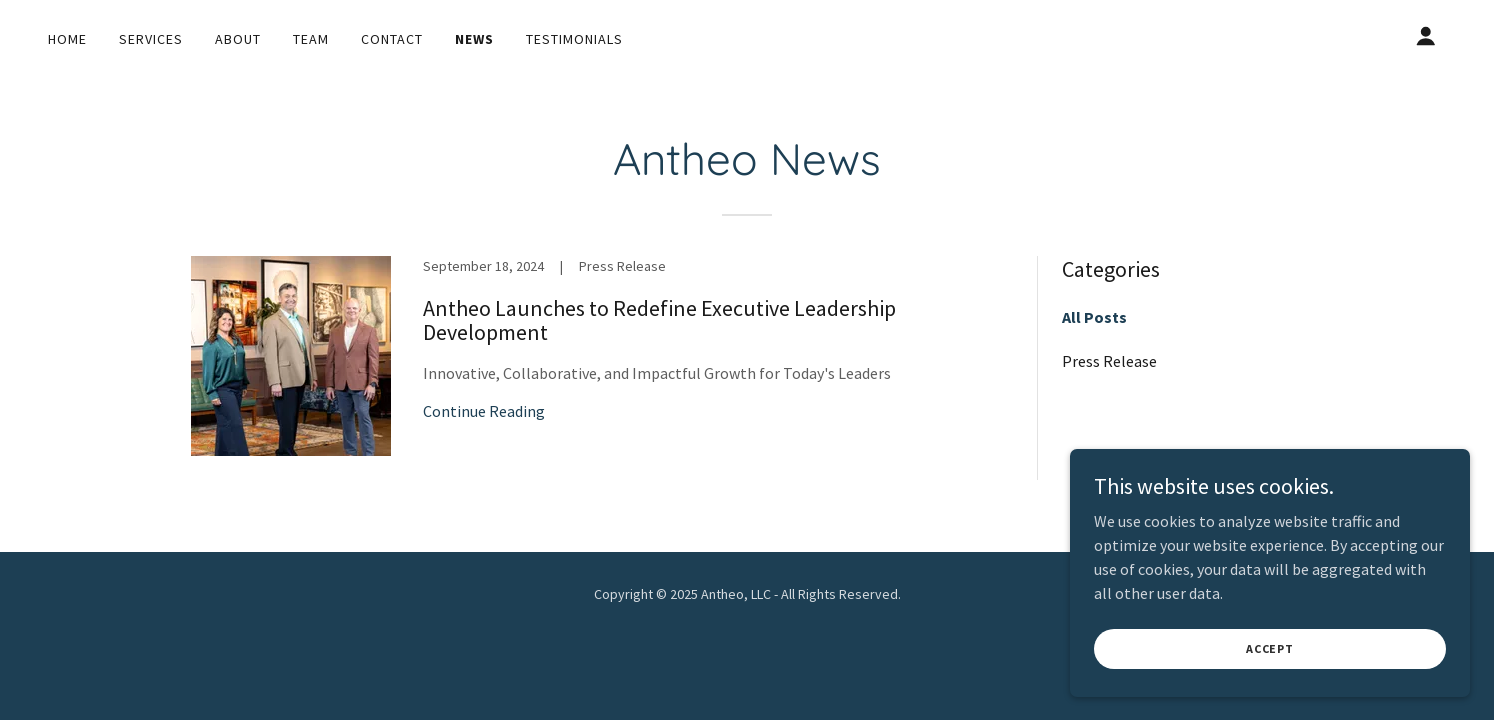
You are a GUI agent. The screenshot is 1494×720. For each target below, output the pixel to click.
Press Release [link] (1109, 361)
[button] (1426, 36)
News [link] (474, 39)
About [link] (238, 39)
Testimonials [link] (574, 39)
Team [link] (311, 39)
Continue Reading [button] (484, 411)
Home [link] (67, 39)
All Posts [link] (1094, 317)
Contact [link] (392, 39)
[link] (602, 376)
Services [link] (151, 39)
